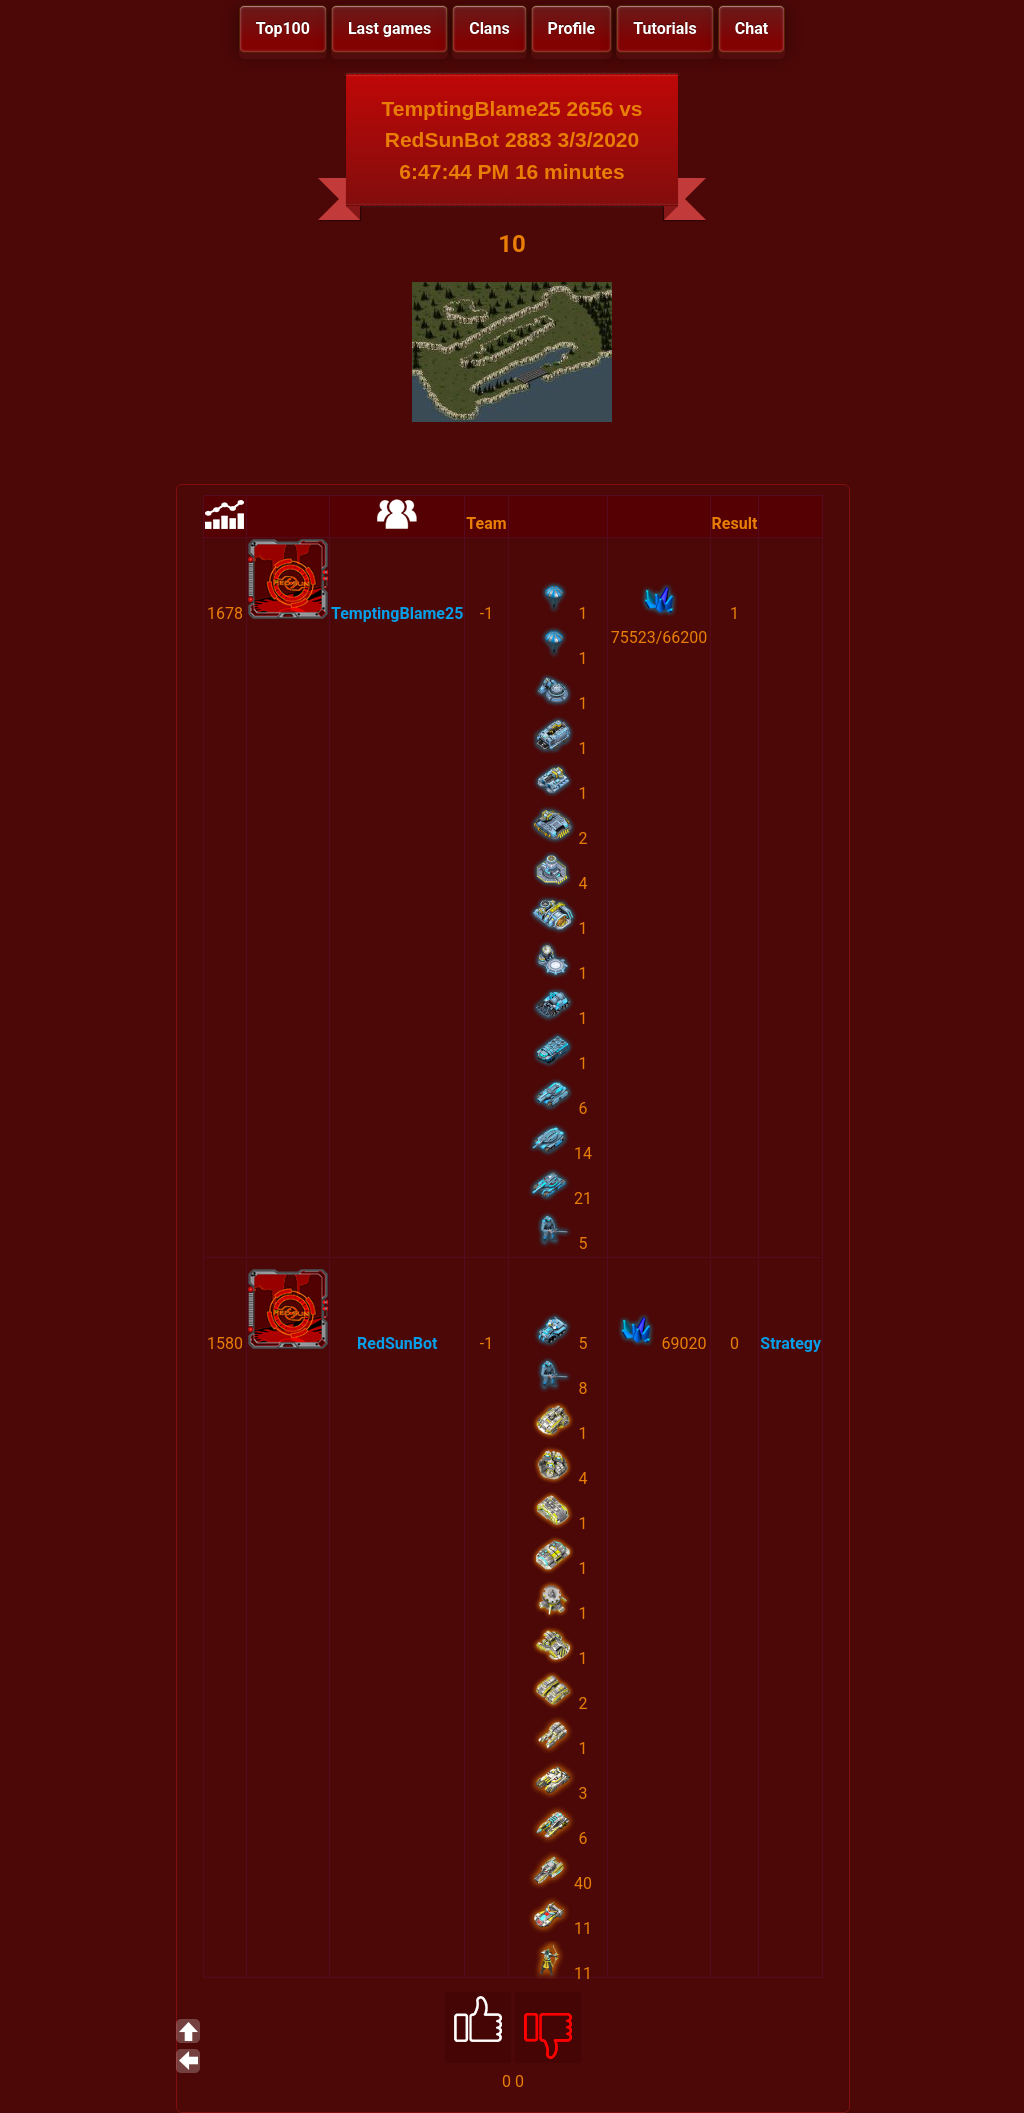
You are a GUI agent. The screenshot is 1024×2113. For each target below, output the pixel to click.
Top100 (283, 28)
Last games (389, 28)
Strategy (790, 1343)
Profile (572, 28)
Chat (751, 28)
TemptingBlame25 (397, 613)
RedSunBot (397, 1343)
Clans (489, 28)
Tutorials (665, 28)
